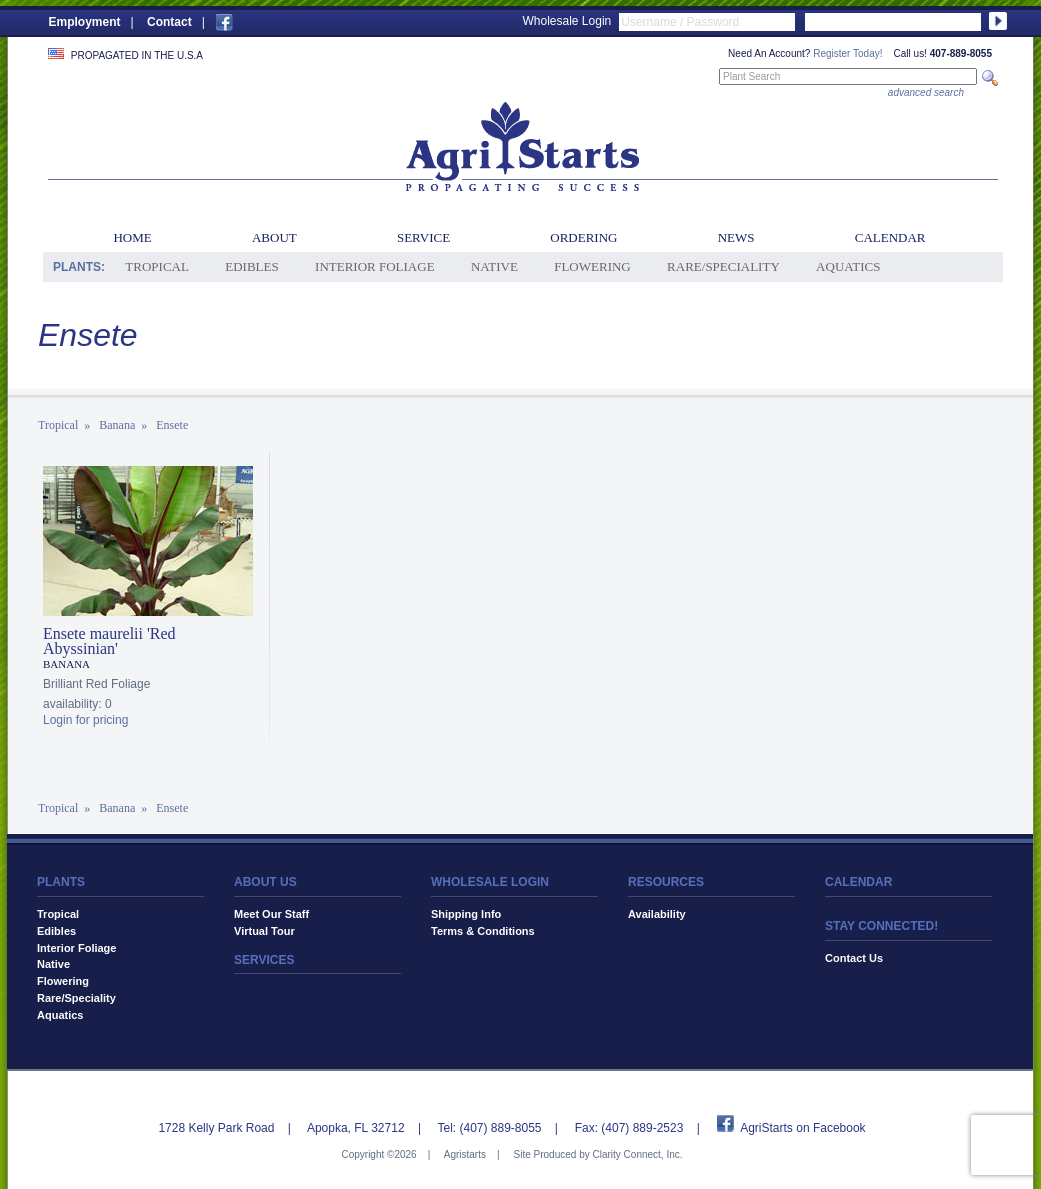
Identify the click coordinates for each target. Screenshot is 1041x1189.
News (736, 237)
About (274, 237)
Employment (85, 22)
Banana (117, 425)
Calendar (890, 237)
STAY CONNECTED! (881, 926)
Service (423, 237)
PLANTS (61, 882)
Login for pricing (85, 720)
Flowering (592, 266)
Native (494, 266)
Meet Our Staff (271, 914)
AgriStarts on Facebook (802, 1128)
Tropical (157, 266)
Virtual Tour (264, 931)
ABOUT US (265, 882)
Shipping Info (466, 914)
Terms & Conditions (483, 931)
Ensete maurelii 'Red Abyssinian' (109, 641)
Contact (169, 22)
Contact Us (854, 958)
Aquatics (848, 266)
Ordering (583, 237)
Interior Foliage (375, 266)
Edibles (251, 266)
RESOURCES (666, 882)
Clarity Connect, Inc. (637, 1154)
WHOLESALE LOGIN (490, 882)
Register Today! (847, 53)
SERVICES (264, 960)
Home (132, 237)
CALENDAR (858, 882)
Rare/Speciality (723, 266)
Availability (657, 914)
